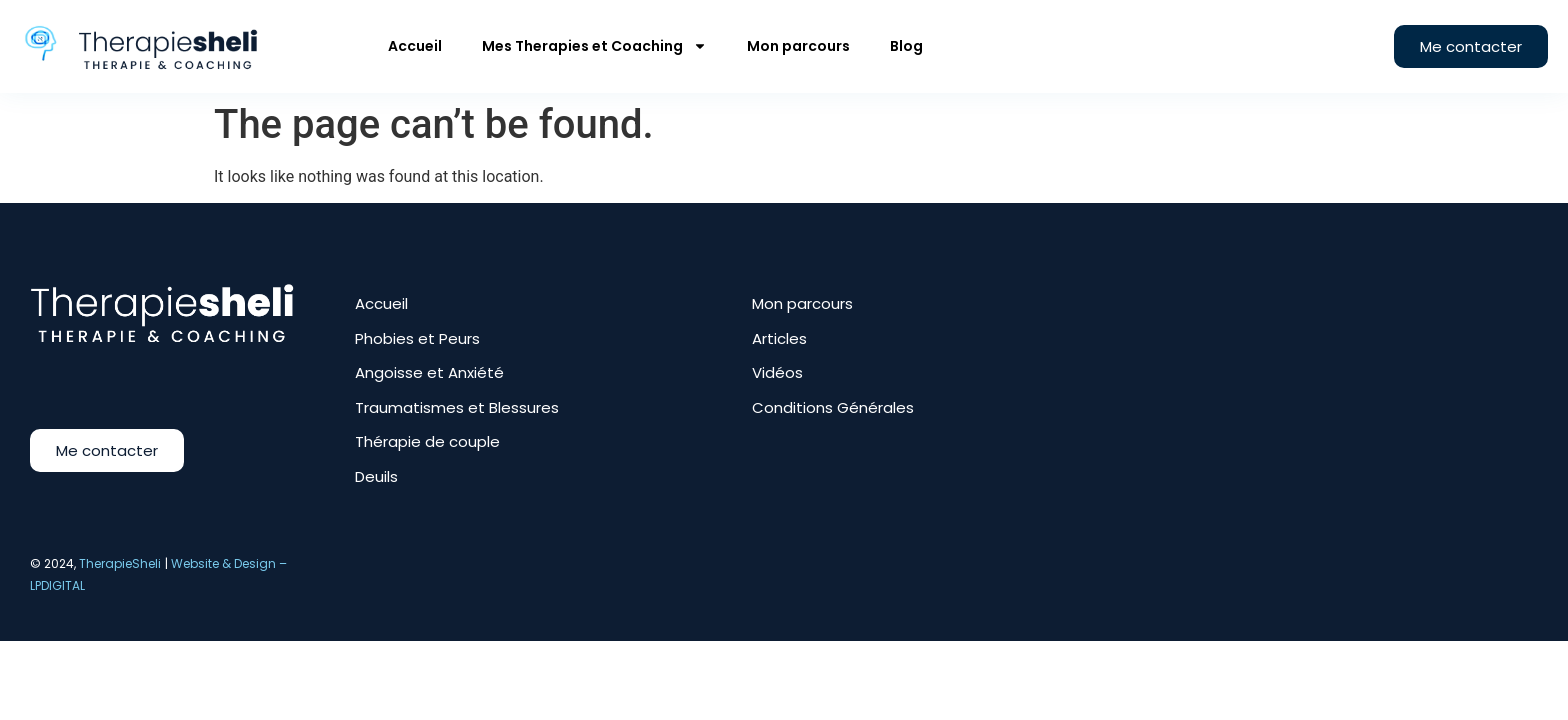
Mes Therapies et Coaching (594, 46)
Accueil (415, 46)
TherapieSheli (120, 563)
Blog (906, 46)
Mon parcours (798, 46)
